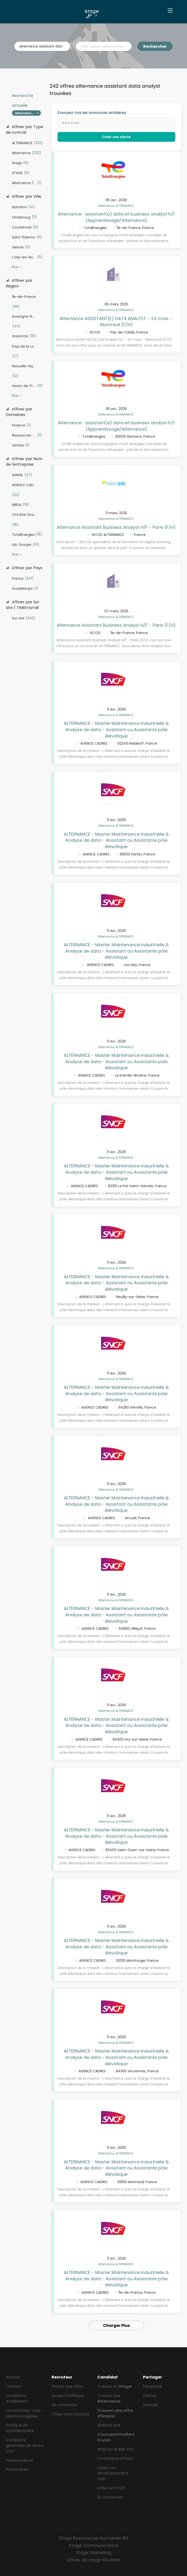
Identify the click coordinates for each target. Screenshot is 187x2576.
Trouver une (109, 2398)
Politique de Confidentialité (20, 2428)
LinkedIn (150, 2405)
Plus (15, 267)
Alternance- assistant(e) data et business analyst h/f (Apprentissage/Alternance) (116, 217)
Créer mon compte (70, 2414)
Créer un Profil (111, 2488)
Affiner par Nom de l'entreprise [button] (24, 461)
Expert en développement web (112, 2473)
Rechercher (155, 46)
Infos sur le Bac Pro (115, 2449)
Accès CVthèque (68, 2395)
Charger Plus (116, 2325)
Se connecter (65, 2405)
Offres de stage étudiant (94, 2560)
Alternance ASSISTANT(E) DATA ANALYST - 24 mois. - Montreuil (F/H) (116, 321)
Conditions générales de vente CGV (24, 2445)
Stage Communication (93, 2545)
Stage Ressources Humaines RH (93, 2538)
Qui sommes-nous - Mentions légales (25, 2413)
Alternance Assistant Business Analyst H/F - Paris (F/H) (116, 527)
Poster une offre (67, 2386)
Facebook (152, 2386)
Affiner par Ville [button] (26, 196)
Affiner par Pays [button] (26, 568)
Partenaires (17, 2469)
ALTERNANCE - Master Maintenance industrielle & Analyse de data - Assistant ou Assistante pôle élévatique (116, 729)
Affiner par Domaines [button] (19, 412)
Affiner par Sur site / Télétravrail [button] (22, 604)
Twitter (150, 2395)
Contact (14, 2386)
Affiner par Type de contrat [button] (24, 129)
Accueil (13, 2377)
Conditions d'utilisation (16, 2398)
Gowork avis (109, 2425)
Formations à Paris (115, 2458)
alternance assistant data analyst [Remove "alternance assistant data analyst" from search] (28, 113)
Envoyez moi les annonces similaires (91, 112)
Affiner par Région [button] (19, 283)
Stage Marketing (93, 2552)
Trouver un (114, 2386)
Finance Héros (19, 2460)
